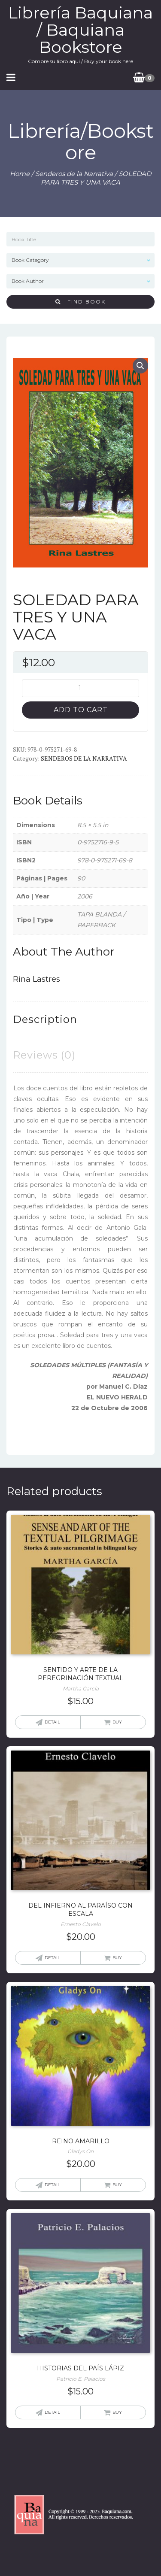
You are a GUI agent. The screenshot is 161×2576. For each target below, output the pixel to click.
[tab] (45, 1019)
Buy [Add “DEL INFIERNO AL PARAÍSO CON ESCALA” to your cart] (117, 1957)
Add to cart (81, 710)
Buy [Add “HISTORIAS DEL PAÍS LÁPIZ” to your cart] (117, 2412)
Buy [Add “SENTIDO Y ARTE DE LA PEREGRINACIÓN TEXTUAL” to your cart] (117, 1722)
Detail (52, 1722)
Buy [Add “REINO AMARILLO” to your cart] (117, 2185)
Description (45, 1019)
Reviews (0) (44, 1055)
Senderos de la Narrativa (74, 174)
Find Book (80, 301)
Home (20, 174)
